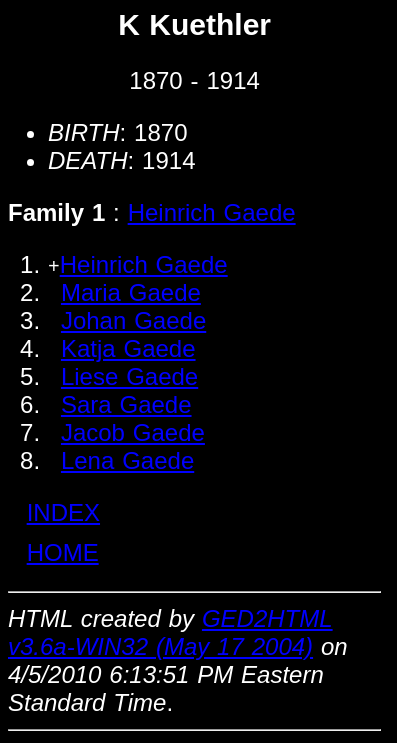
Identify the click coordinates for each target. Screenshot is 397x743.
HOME (63, 552)
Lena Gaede (127, 460)
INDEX (63, 512)
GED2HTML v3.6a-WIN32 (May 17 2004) (170, 632)
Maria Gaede (131, 292)
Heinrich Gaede (212, 212)
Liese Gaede (129, 376)
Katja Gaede (128, 348)
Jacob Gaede (133, 432)
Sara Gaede (126, 404)
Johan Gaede (133, 320)
